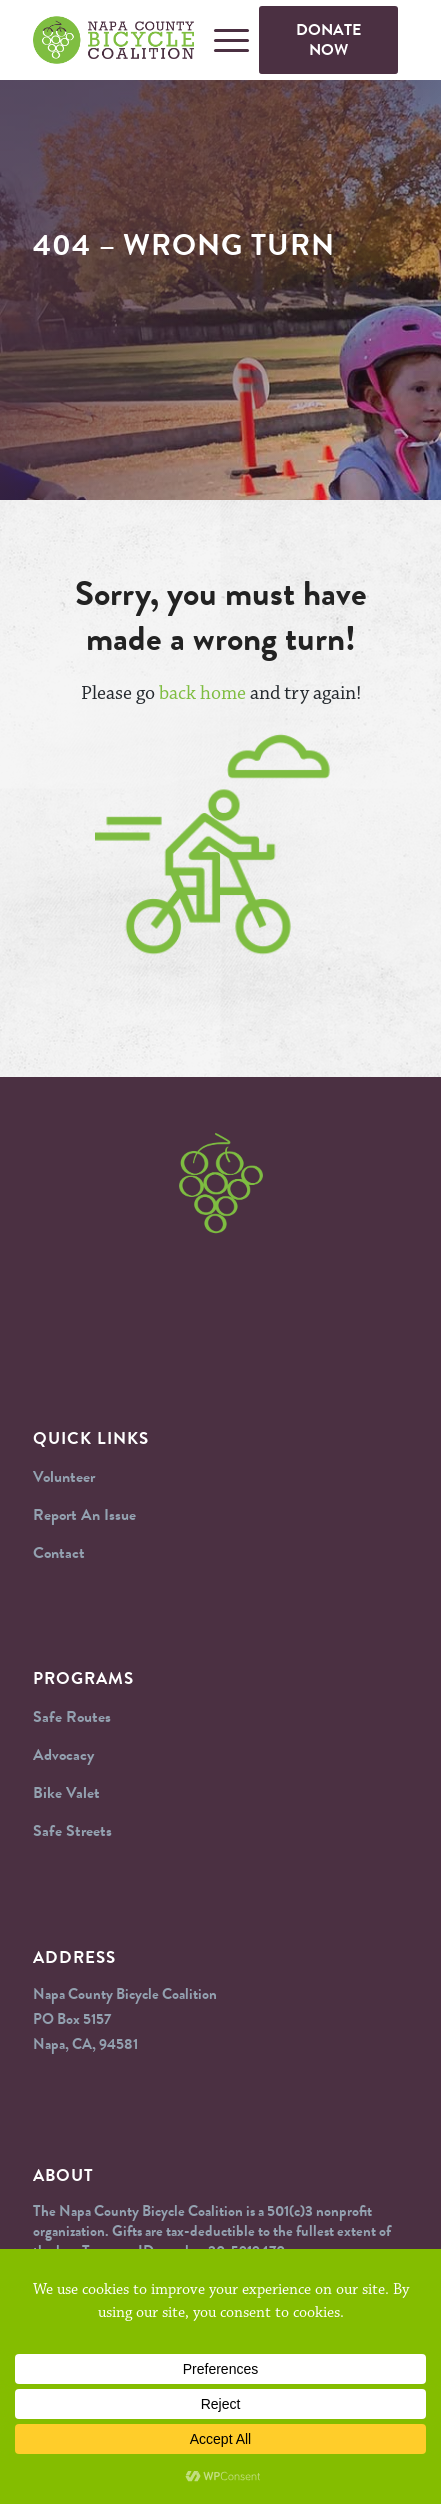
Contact (59, 1553)
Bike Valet (66, 1793)
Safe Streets (72, 1831)
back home (202, 693)
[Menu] (221, 40)
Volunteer (64, 1477)
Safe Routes (72, 1717)
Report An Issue (84, 1515)
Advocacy (63, 1755)
